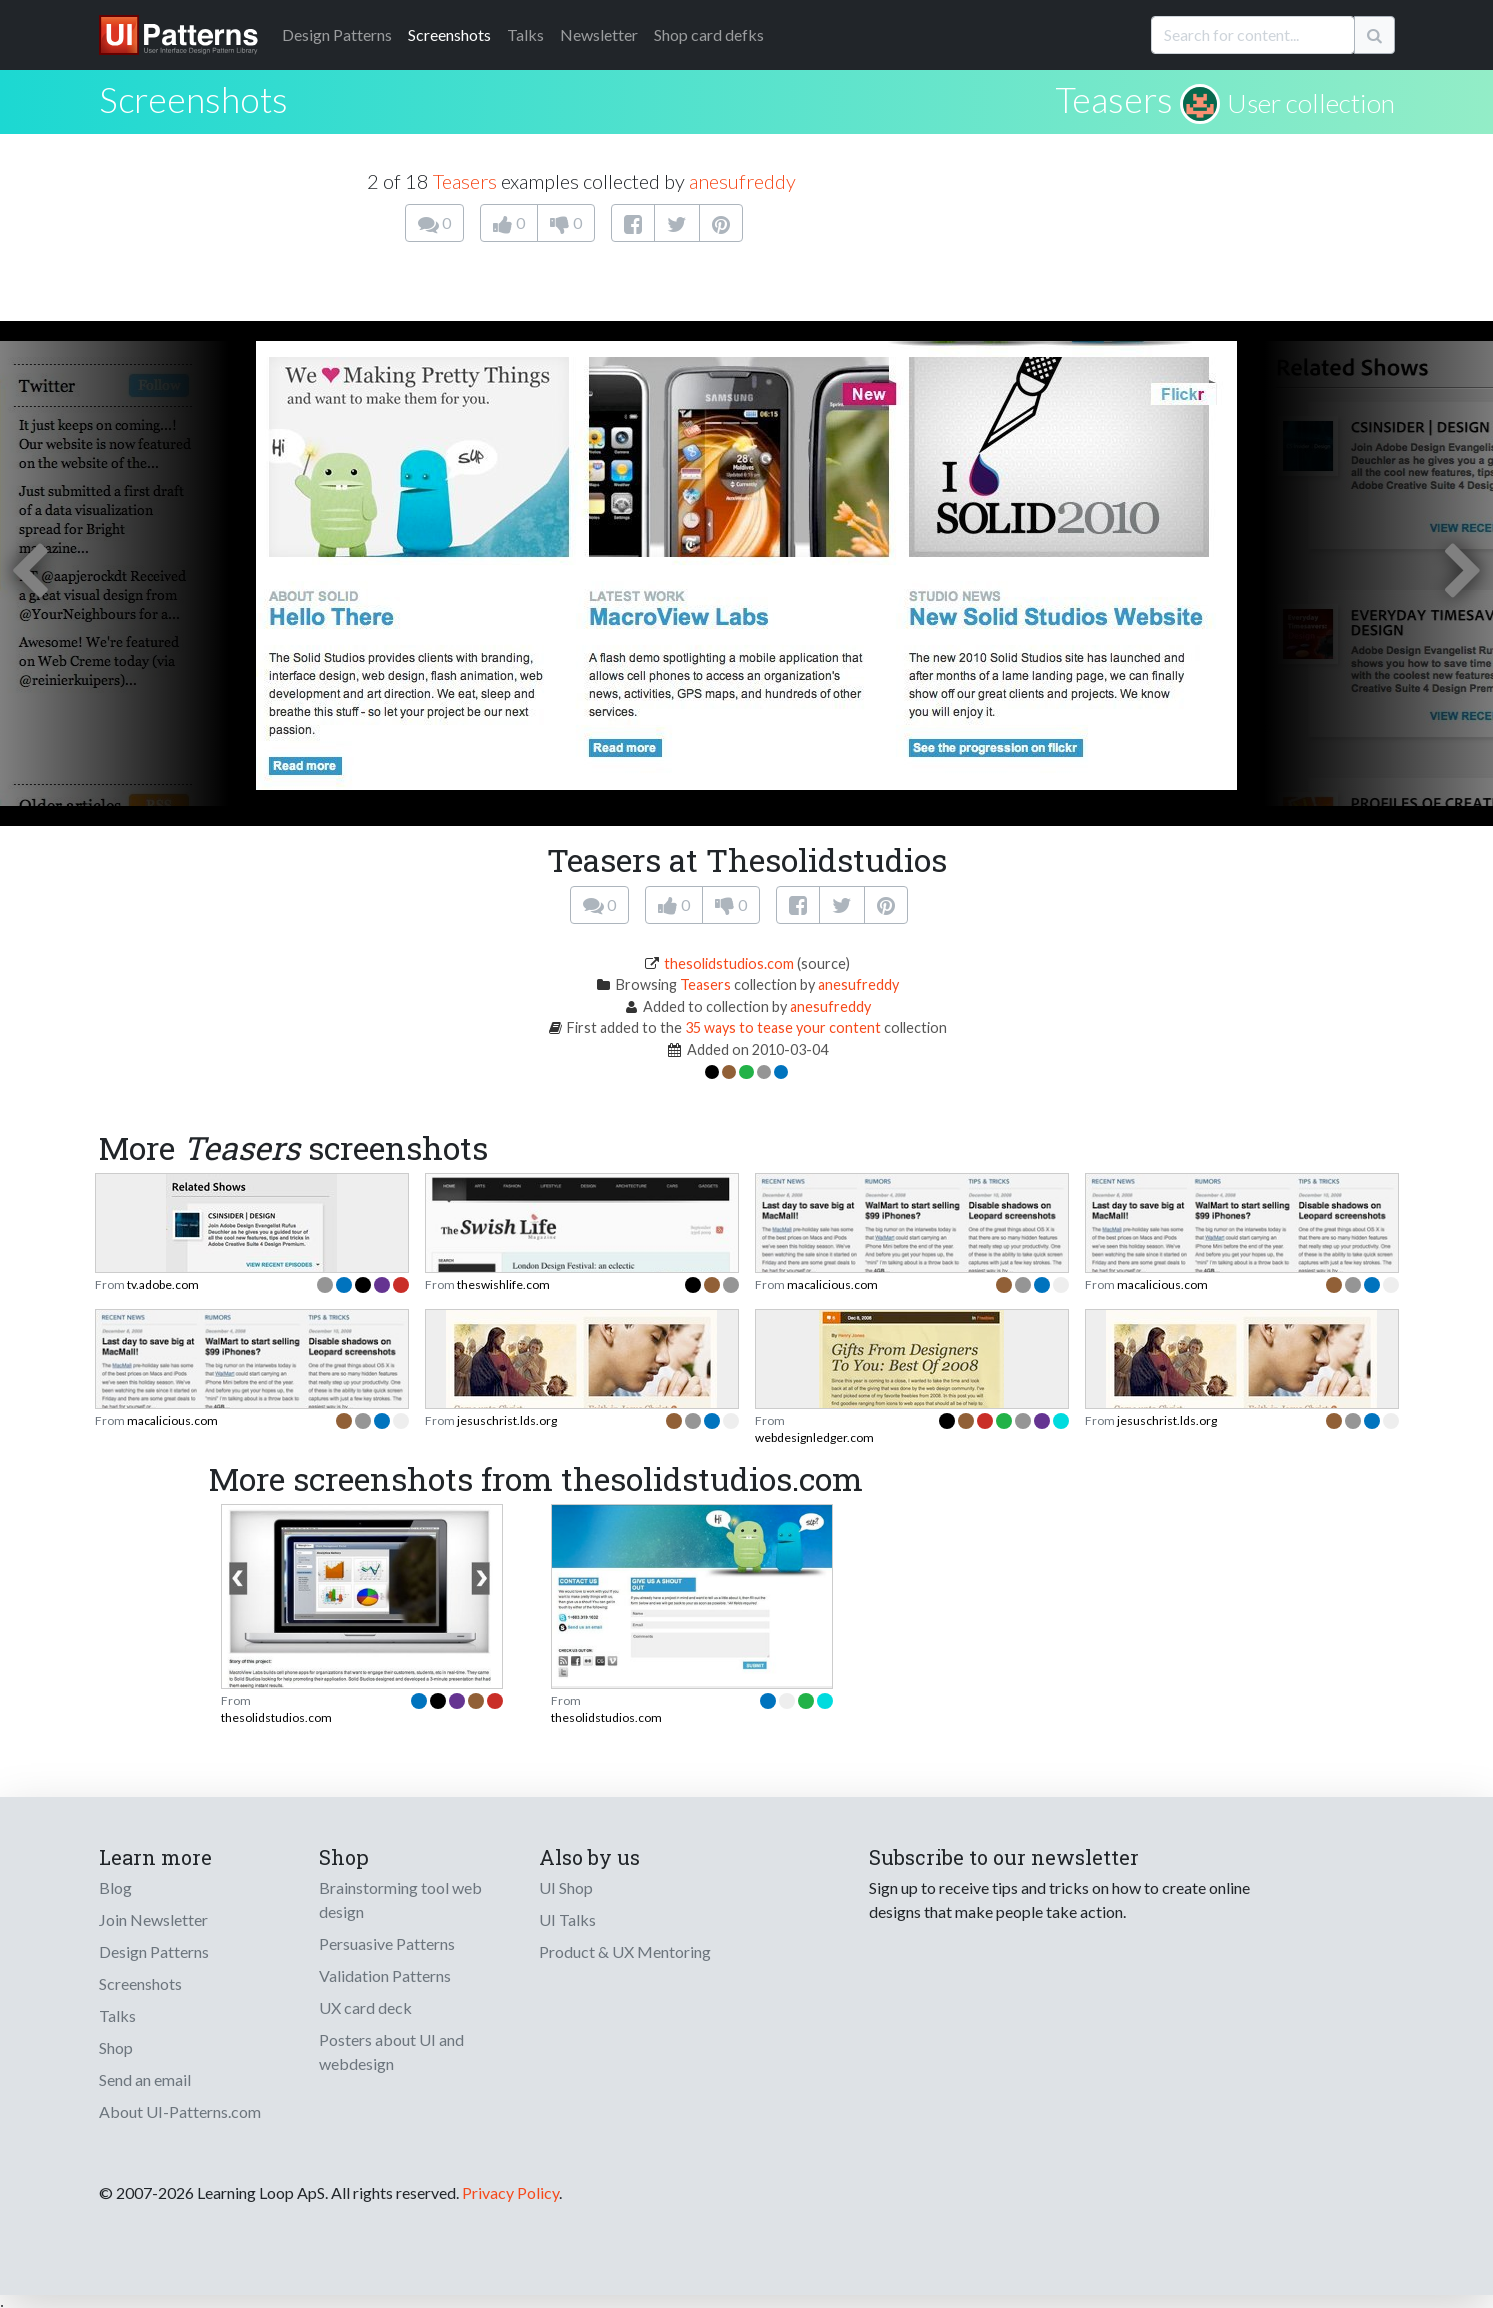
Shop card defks (709, 34)
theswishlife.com (503, 1284)
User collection (1311, 103)
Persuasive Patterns (387, 1943)
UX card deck (365, 2007)
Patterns (337, 34)
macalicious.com (832, 1284)
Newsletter (599, 34)
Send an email (145, 2079)
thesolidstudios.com (729, 963)
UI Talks (567, 1919)
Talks (525, 34)
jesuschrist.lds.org (507, 1420)
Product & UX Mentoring (625, 1951)
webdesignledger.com (814, 1437)
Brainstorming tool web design (400, 1899)
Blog (115, 1887)
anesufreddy (742, 181)
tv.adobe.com (163, 1284)
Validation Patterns (385, 1975)
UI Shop (566, 1887)
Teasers (1114, 99)
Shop (116, 2047)
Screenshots (449, 34)
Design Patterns (154, 1951)
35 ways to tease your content (783, 1027)
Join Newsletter (153, 1919)
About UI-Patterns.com (180, 2111)
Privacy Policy (510, 2192)
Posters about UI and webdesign (391, 2051)
